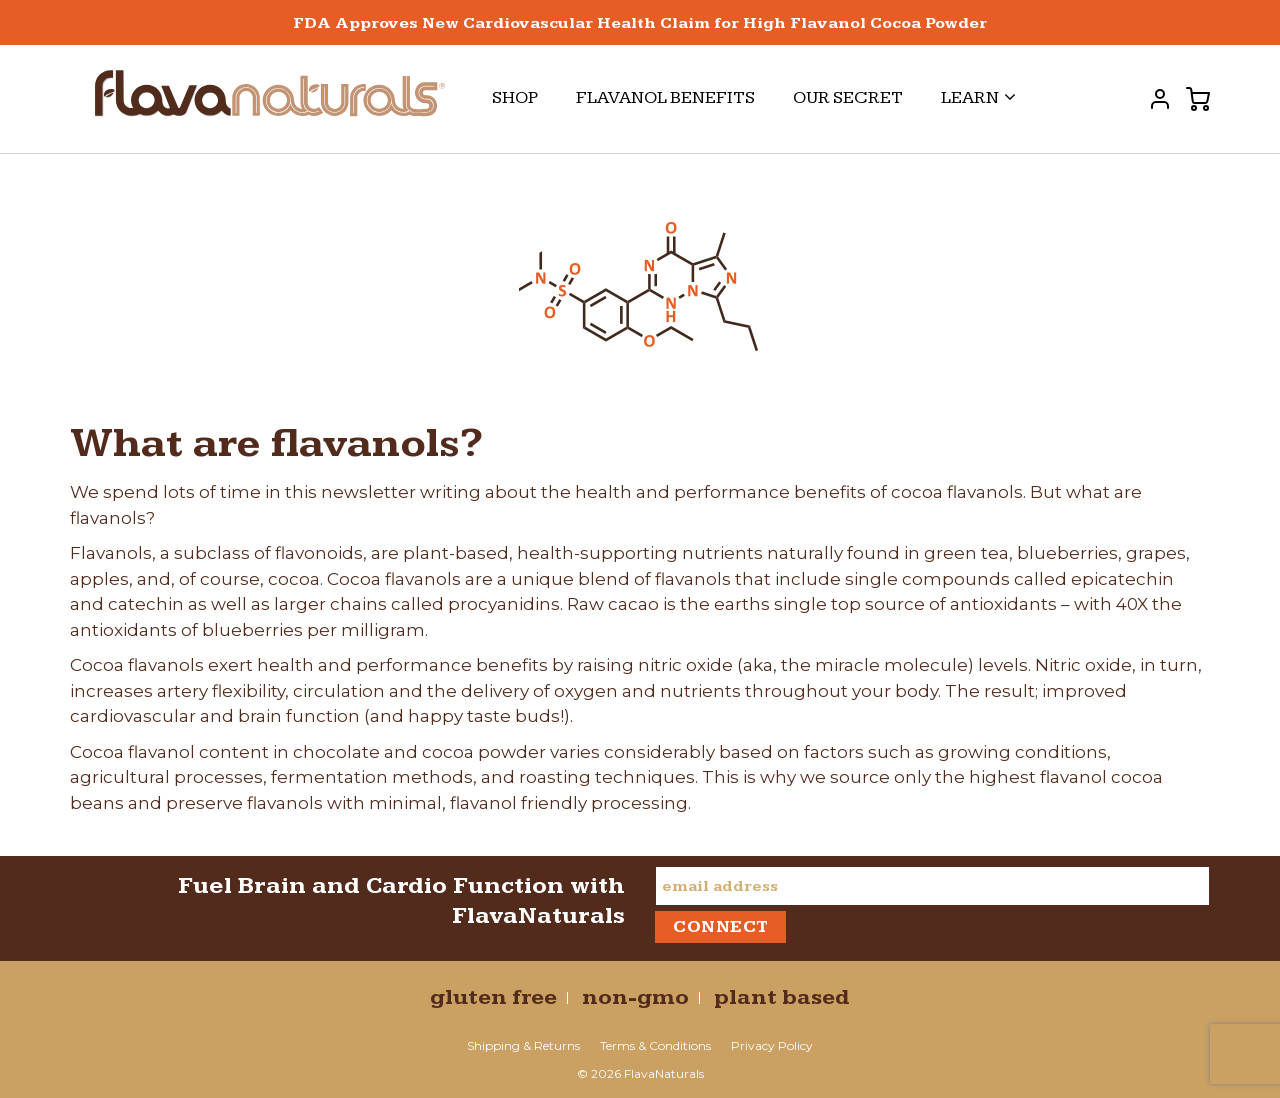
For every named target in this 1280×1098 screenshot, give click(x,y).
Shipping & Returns (523, 1045)
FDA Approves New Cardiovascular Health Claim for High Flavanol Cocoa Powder (640, 23)
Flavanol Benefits (665, 97)
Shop (515, 97)
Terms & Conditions (655, 1045)
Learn (978, 97)
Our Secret (848, 97)
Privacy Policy (772, 1045)
